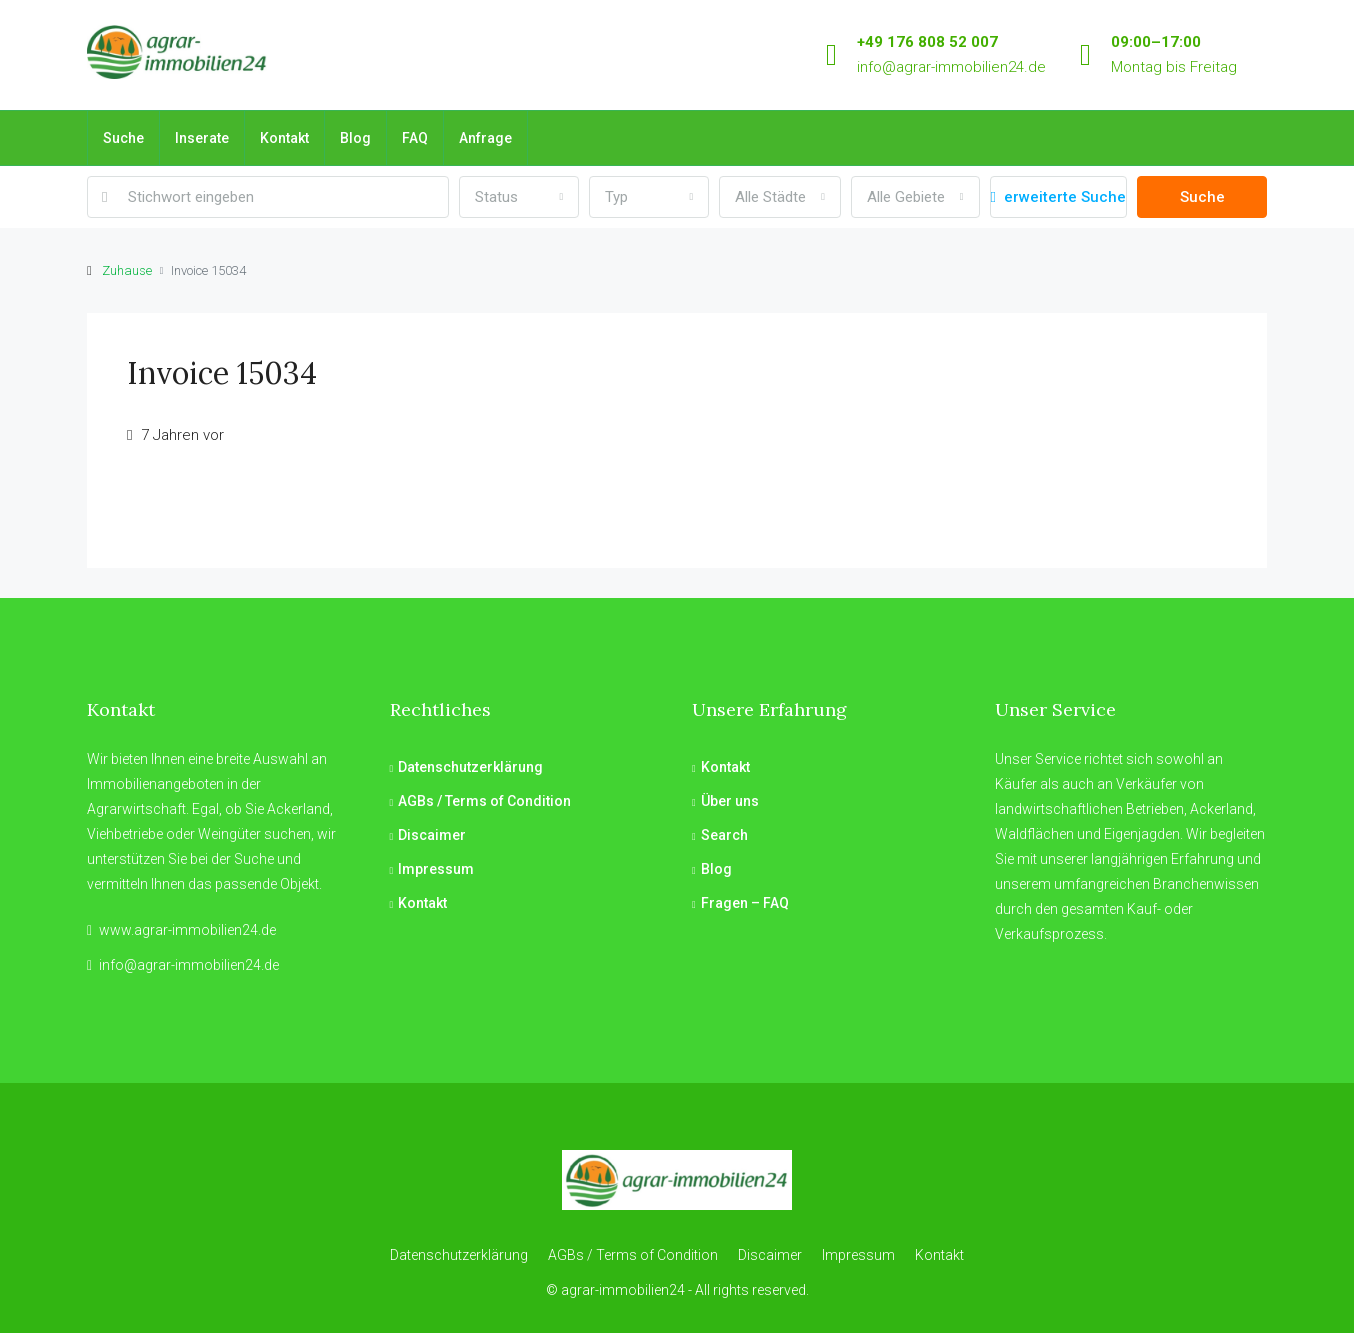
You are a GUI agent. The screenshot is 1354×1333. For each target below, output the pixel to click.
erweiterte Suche (1058, 197)
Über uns (730, 801)
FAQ (415, 138)
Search (724, 835)
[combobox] (519, 197)
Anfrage (485, 138)
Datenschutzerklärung (470, 767)
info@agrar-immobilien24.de (951, 67)
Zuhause (127, 270)
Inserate (202, 138)
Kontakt (284, 138)
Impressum (436, 869)
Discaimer (432, 835)
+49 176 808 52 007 (927, 42)
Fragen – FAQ (745, 903)
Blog (355, 138)
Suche (123, 138)
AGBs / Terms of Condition (484, 801)
